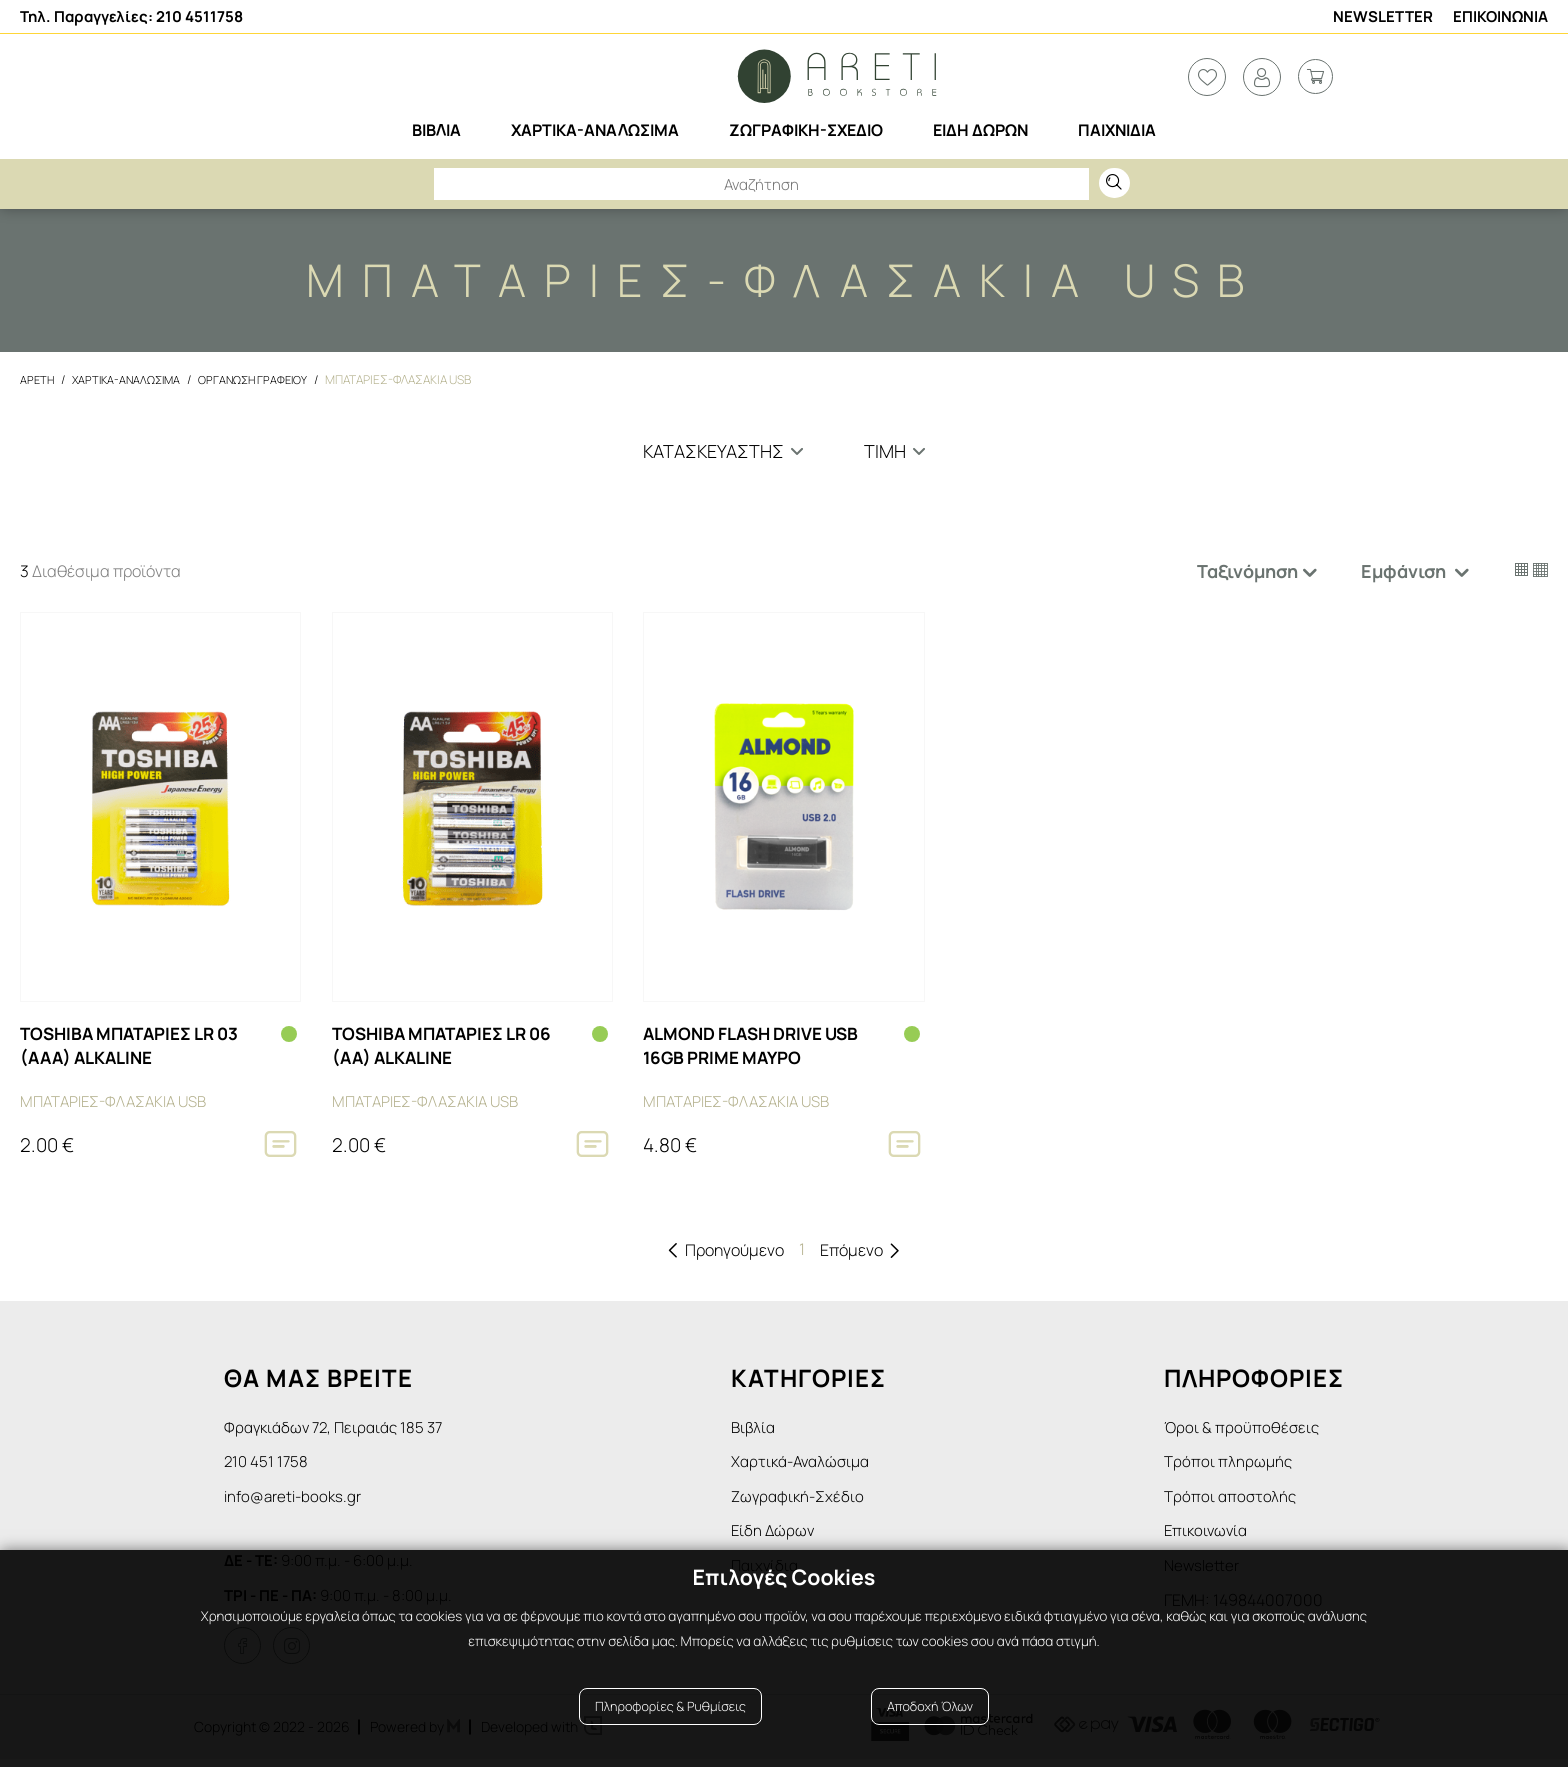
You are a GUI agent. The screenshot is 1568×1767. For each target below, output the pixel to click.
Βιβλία (762, 1427)
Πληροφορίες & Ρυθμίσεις (670, 1719)
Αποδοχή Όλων (930, 1719)
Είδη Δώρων (782, 1536)
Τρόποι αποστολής (1232, 1500)
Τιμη (885, 451)
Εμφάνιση (1405, 571)
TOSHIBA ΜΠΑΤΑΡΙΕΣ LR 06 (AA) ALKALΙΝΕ (449, 1046)
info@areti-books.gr (295, 1500)
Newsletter (1383, 16)
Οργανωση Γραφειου (266, 379)
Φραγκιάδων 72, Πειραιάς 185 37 (338, 1427)
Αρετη (38, 379)
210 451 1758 (267, 1463)
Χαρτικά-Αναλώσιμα (812, 1463)
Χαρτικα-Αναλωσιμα (132, 379)
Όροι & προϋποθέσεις (1243, 1427)
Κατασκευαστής (713, 451)
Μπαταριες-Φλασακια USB (416, 379)
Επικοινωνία (1208, 1536)
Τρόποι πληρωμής (1229, 1463)
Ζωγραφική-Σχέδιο (808, 1500)
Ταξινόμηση (1247, 571)
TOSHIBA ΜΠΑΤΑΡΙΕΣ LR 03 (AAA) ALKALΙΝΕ (137, 1046)
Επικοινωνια (1500, 16)
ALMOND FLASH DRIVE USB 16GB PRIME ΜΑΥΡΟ (759, 1046)
